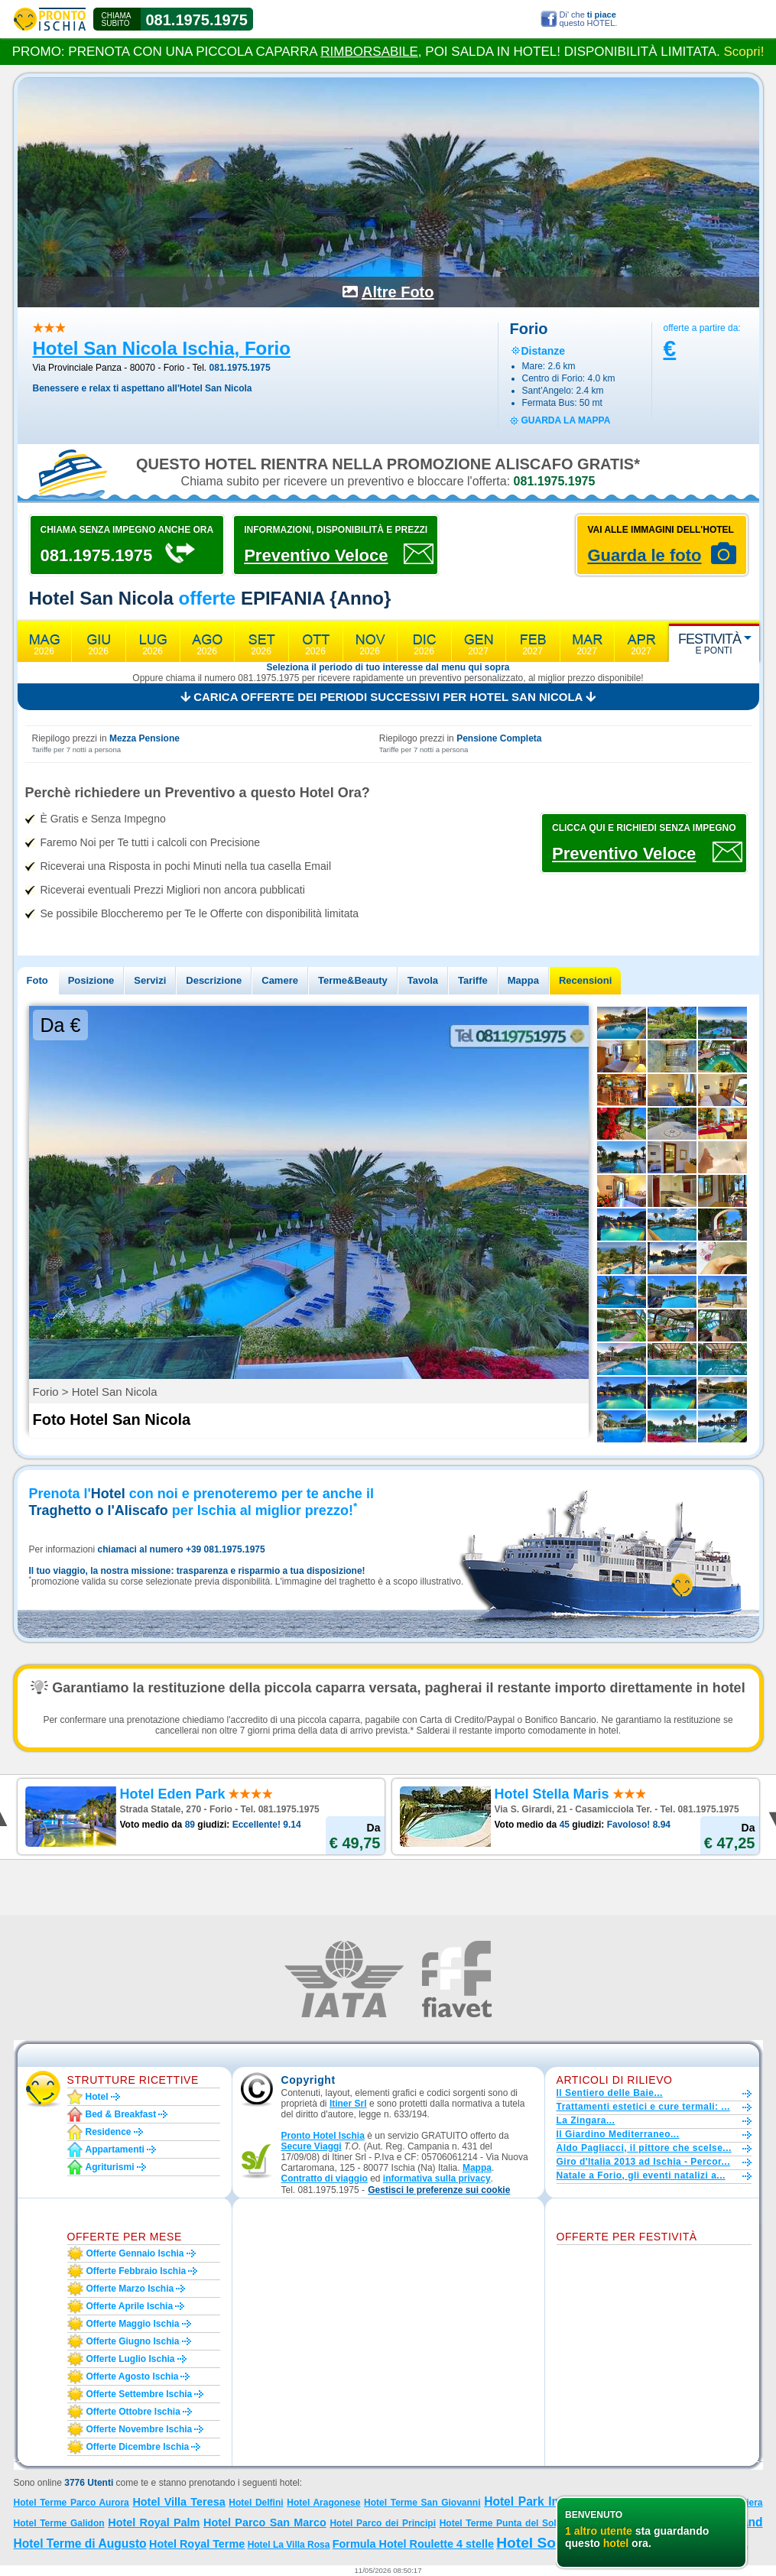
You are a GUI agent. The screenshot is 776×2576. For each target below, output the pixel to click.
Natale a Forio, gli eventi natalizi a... (641, 2175)
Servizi (150, 980)
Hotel (97, 2096)
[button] (439, 2190)
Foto (37, 980)
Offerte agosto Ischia (132, 2376)
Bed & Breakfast (121, 2114)
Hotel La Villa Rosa (289, 2544)
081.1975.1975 (197, 19)
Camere (279, 980)
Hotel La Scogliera (721, 2502)
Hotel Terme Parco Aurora (71, 2502)
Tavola (422, 980)
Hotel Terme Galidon (59, 2523)
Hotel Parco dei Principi (383, 2523)
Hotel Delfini (256, 2502)
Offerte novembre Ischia (139, 2429)
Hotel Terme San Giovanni (422, 2502)
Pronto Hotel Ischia (323, 2135)
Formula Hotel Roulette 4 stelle (413, 2544)
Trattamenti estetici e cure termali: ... (643, 2106)
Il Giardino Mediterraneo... (618, 2134)
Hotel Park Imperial (539, 2501)
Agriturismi (110, 2167)
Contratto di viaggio (324, 2178)
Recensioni (585, 980)
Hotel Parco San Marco (264, 2522)
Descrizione (214, 980)
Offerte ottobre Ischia (133, 2411)
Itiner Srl (348, 2103)
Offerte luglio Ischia (130, 2359)
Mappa (523, 980)
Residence (108, 2132)
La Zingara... (586, 2120)
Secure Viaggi (311, 2146)
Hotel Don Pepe (689, 2523)
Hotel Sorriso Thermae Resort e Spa (621, 2543)
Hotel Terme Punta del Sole (501, 2523)
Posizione (91, 980)
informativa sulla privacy (437, 2178)
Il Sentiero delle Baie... (610, 2093)
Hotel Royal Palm (154, 2522)
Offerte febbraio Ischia (136, 2271)
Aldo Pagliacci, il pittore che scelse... (644, 2148)
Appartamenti (115, 2149)
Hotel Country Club (608, 2523)
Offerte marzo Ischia (130, 2288)
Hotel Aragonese (323, 2502)
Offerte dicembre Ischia (138, 2446)
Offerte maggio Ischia (133, 2323)
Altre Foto (397, 292)
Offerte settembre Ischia (139, 2394)
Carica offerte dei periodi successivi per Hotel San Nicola (388, 696)
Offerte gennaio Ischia (135, 2253)
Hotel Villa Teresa (178, 2502)
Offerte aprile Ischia (130, 2306)
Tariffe (473, 980)
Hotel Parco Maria (637, 2502)
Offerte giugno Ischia (133, 2341)
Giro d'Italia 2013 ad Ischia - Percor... (643, 2161)
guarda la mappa (566, 420)
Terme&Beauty (353, 980)
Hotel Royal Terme (197, 2544)
